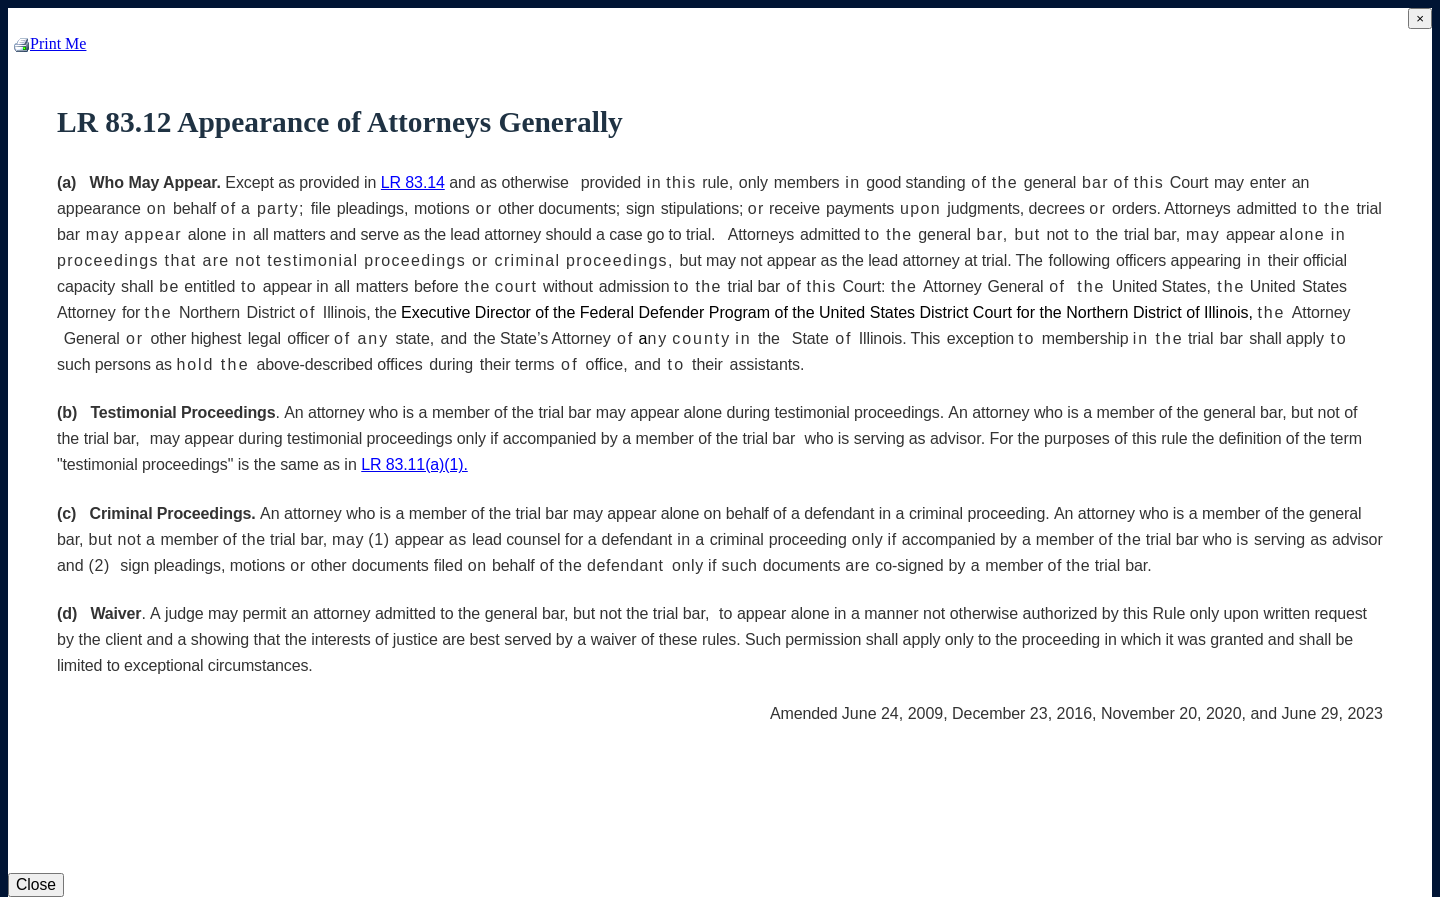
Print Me (50, 43)
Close (36, 884)
